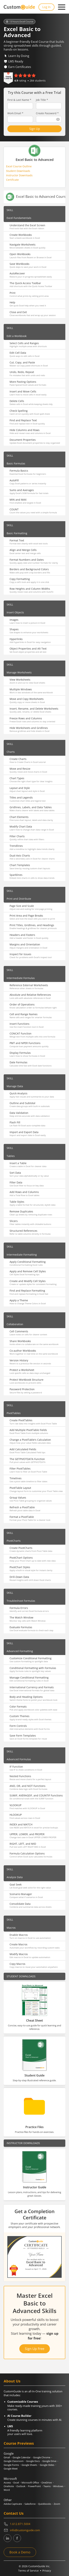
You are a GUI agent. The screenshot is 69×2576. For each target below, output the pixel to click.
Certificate (12, 179)
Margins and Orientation (25, 944)
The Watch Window (21, 1617)
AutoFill (14, 480)
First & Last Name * (19, 100)
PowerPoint (34, 2486)
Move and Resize (20, 768)
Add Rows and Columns (24, 1192)
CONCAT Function (20, 1033)
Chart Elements (19, 817)
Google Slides (47, 2465)
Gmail (7, 2457)
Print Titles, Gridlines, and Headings (32, 925)
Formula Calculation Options (27, 1853)
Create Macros (18, 1944)
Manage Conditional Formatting (29, 1677)
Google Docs (33, 2461)
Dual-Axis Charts (20, 855)
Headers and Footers (22, 935)
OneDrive (46, 2482)
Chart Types (17, 778)
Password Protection (22, 1389)
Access (7, 2482)
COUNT (14, 509)
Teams (47, 2486)
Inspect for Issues (20, 954)
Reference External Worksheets (29, 985)
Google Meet (11, 2468)
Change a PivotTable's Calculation (30, 1439)
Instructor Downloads (19, 175)
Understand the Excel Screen (27, 225)
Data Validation (19, 1113)
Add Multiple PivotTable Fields (28, 1430)
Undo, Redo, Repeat (22, 372)
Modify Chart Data (21, 826)
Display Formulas (20, 1052)
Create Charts (18, 759)
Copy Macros (17, 1964)
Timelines (16, 1478)
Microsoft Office (30, 2482)
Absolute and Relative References (30, 994)
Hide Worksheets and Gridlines (29, 728)
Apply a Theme (19, 1300)
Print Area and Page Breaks (26, 915)
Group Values (18, 1497)
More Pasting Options (23, 381)
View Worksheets (20, 679)
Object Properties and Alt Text (28, 648)
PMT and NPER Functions (25, 1043)
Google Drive (49, 2461)
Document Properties (23, 439)
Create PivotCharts (21, 1548)
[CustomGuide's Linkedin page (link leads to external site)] (7, 2538)
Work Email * (15, 113)
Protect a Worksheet (22, 1370)
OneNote (9, 2486)
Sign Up (34, 129)
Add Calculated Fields (23, 1449)
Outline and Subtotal (22, 1103)
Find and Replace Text (23, 420)
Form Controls (18, 1726)
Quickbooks (44, 2503)
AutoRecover (17, 273)
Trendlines (16, 846)
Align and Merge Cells (23, 550)
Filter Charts (17, 836)
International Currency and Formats (32, 1687)
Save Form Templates (23, 1735)
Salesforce (30, 2503)
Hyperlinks (16, 639)
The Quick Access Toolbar (25, 283)
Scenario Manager (21, 1894)
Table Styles (17, 1201)
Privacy (46, 2570)
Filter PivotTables (20, 1468)
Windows (58, 2486)
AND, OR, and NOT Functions (27, 1786)
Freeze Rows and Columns (26, 718)
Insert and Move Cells (23, 391)
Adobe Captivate (13, 2503)
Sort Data (15, 1172)
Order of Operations (22, 1004)
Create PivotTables (21, 1420)
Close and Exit (18, 312)
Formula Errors (19, 1608)
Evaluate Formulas (21, 1627)
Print (12, 293)
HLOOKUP (16, 1814)
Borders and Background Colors (29, 569)
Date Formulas (18, 1062)
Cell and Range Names (24, 1014)
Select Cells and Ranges (24, 343)
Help (12, 302)
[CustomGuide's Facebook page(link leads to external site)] (17, 2538)
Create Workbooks (21, 235)
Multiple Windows (21, 689)
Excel (16, 2482)
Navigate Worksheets (23, 244)
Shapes (14, 629)
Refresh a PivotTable (22, 1507)
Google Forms (11, 2465)
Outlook (20, 2486)
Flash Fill (15, 1122)
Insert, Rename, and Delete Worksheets (34, 708)
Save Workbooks (19, 264)
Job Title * (42, 100)
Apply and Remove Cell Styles (28, 1271)
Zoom (57, 2503)
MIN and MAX (18, 499)
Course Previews (19, 2443)
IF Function (16, 1766)
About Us (12, 2381)
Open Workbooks (20, 254)
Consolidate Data (20, 1904)
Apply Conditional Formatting (28, 1261)
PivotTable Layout (20, 1488)
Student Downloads (18, 171)
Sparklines (16, 875)
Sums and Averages (22, 490)
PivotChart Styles (20, 1567)
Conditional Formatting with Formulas (33, 1668)
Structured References (23, 1230)
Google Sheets (29, 2465)
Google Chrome (41, 2457)
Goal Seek (16, 1884)
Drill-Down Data (19, 1577)
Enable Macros (19, 1935)
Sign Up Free (34, 2348)
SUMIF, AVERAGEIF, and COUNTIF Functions (36, 1795)
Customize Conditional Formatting (31, 1658)
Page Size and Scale (22, 906)
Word (7, 2490)
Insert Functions (19, 1023)
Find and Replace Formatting (27, 1290)
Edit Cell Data (18, 352)
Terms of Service (28, 2570)
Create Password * (47, 113)
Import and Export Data (24, 1132)
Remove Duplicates (21, 1211)
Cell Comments (19, 1331)
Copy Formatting (20, 579)
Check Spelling (19, 410)
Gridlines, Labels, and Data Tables (31, 807)
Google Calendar (22, 2457)
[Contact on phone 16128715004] (34, 2524)
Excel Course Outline (19, 166)
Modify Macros (19, 1954)
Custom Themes (19, 1716)
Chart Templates (20, 865)
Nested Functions (20, 1776)
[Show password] (58, 119)
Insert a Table (18, 1163)
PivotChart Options (21, 1557)
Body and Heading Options (26, 1697)
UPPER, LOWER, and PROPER (27, 1834)
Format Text (17, 540)
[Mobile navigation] (61, 7)
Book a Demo (19, 2552)
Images (14, 619)
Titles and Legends (21, 797)
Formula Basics (19, 470)
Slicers (14, 1221)
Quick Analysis (18, 1093)
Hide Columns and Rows (25, 430)
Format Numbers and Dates (27, 559)
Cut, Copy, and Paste (22, 362)
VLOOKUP (15, 1805)
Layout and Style (20, 788)
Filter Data (16, 1182)
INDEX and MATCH (21, 1824)
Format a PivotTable (22, 1517)
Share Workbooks (20, 1341)
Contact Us (14, 2513)
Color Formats (18, 1706)
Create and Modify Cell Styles (28, 1281)
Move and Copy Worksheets (27, 699)
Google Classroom (14, 2461)
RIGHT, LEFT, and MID (23, 1843)
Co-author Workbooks (23, 1350)
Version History (19, 1360)
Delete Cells (17, 401)
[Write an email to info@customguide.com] (34, 2530)
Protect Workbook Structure (26, 1379)
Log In (46, 7)
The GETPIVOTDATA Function (27, 1459)
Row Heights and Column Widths (30, 588)
